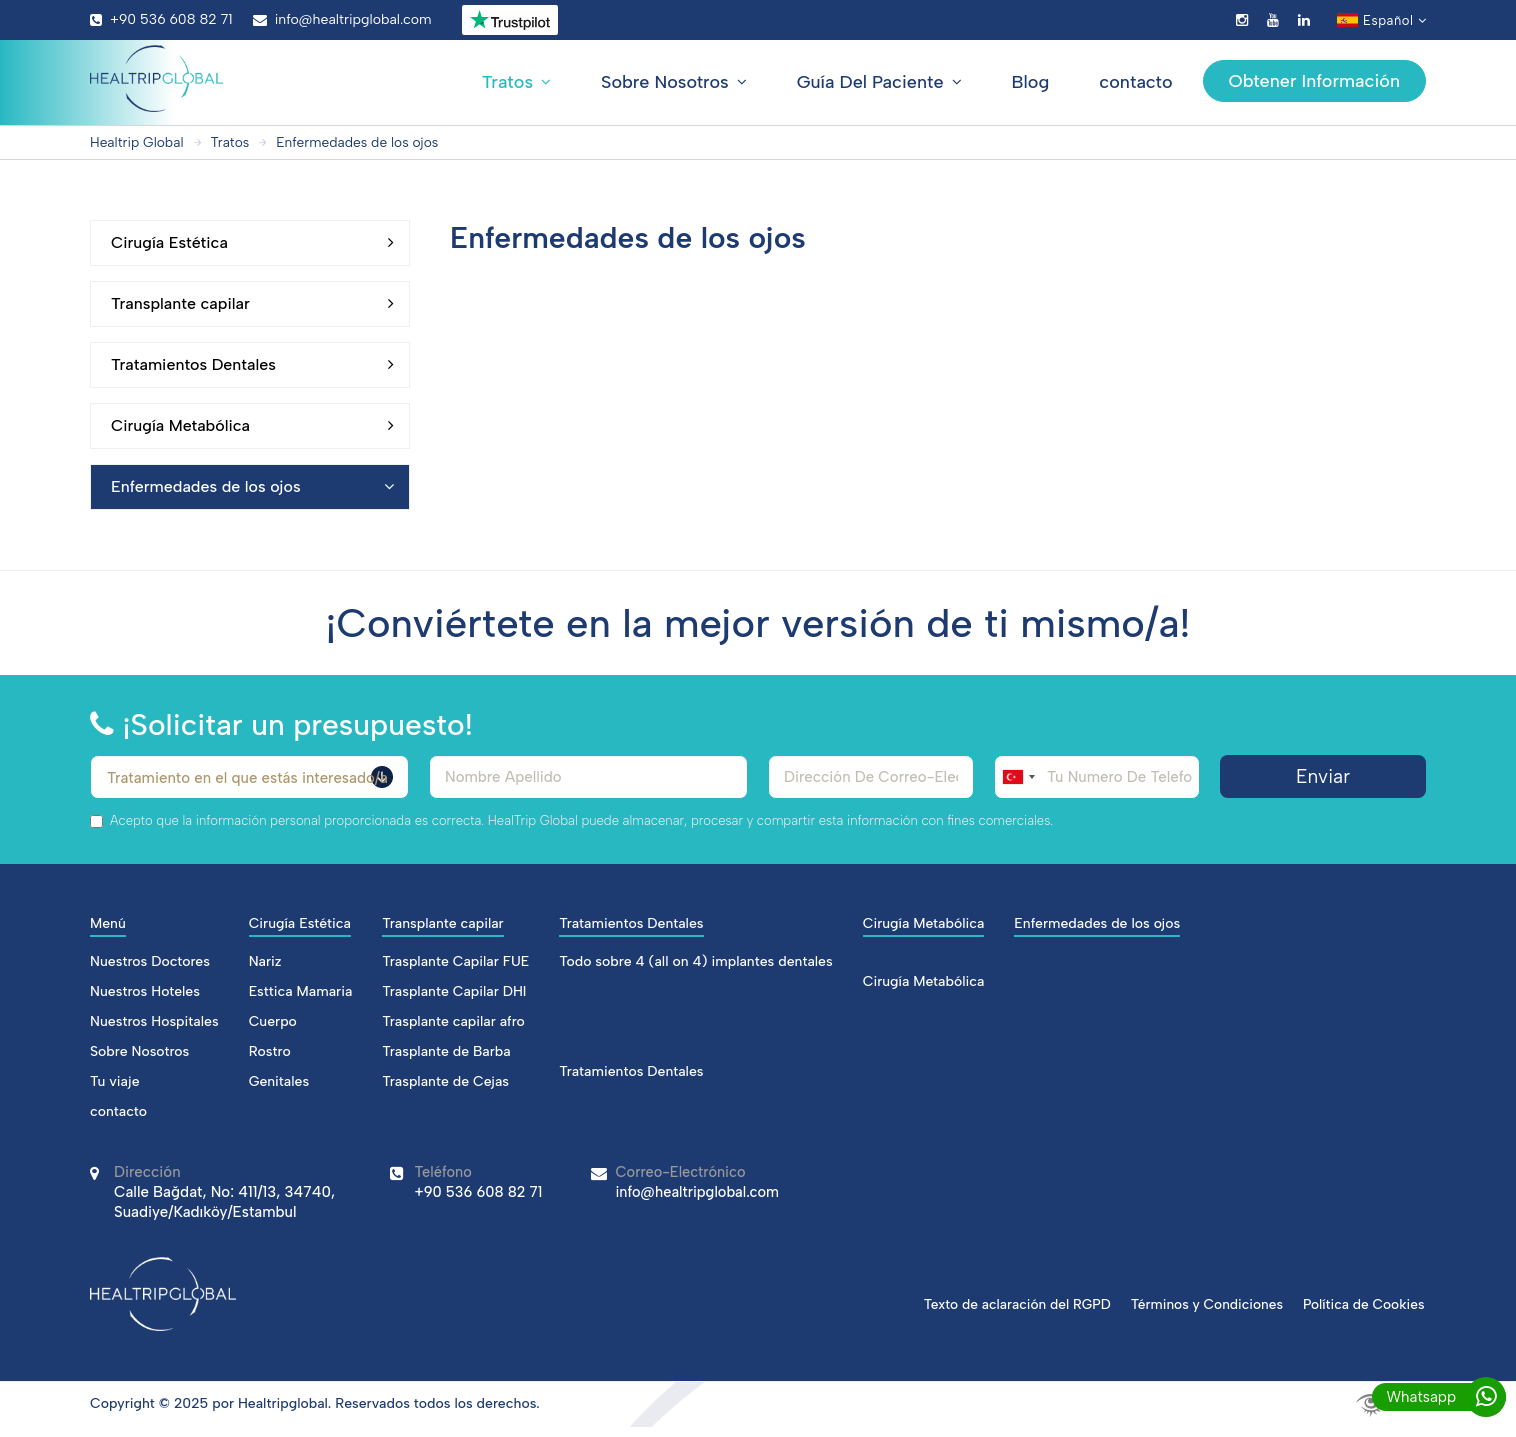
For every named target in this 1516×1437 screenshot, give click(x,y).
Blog (1031, 82)
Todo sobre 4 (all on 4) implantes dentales (696, 961)
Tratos (516, 82)
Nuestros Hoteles (145, 991)
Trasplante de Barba (446, 1051)
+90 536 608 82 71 (161, 19)
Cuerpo (273, 1021)
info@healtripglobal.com (342, 19)
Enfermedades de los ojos (362, 143)
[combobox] (1018, 777)
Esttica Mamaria (301, 991)
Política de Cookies (1364, 1303)
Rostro (270, 1051)
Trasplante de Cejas (445, 1081)
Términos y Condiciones (1204, 1303)
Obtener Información (1314, 81)
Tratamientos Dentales (252, 365)
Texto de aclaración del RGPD (1010, 1303)
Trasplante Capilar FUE (455, 961)
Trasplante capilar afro (453, 1021)
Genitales (279, 1081)
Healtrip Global (138, 143)
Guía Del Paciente (879, 82)
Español (1381, 20)
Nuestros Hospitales (154, 1021)
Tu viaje (115, 1081)
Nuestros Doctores (150, 961)
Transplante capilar (252, 304)
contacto (1135, 82)
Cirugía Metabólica (252, 426)
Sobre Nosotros (674, 82)
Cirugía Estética (252, 243)
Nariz (265, 961)
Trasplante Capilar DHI (454, 991)
